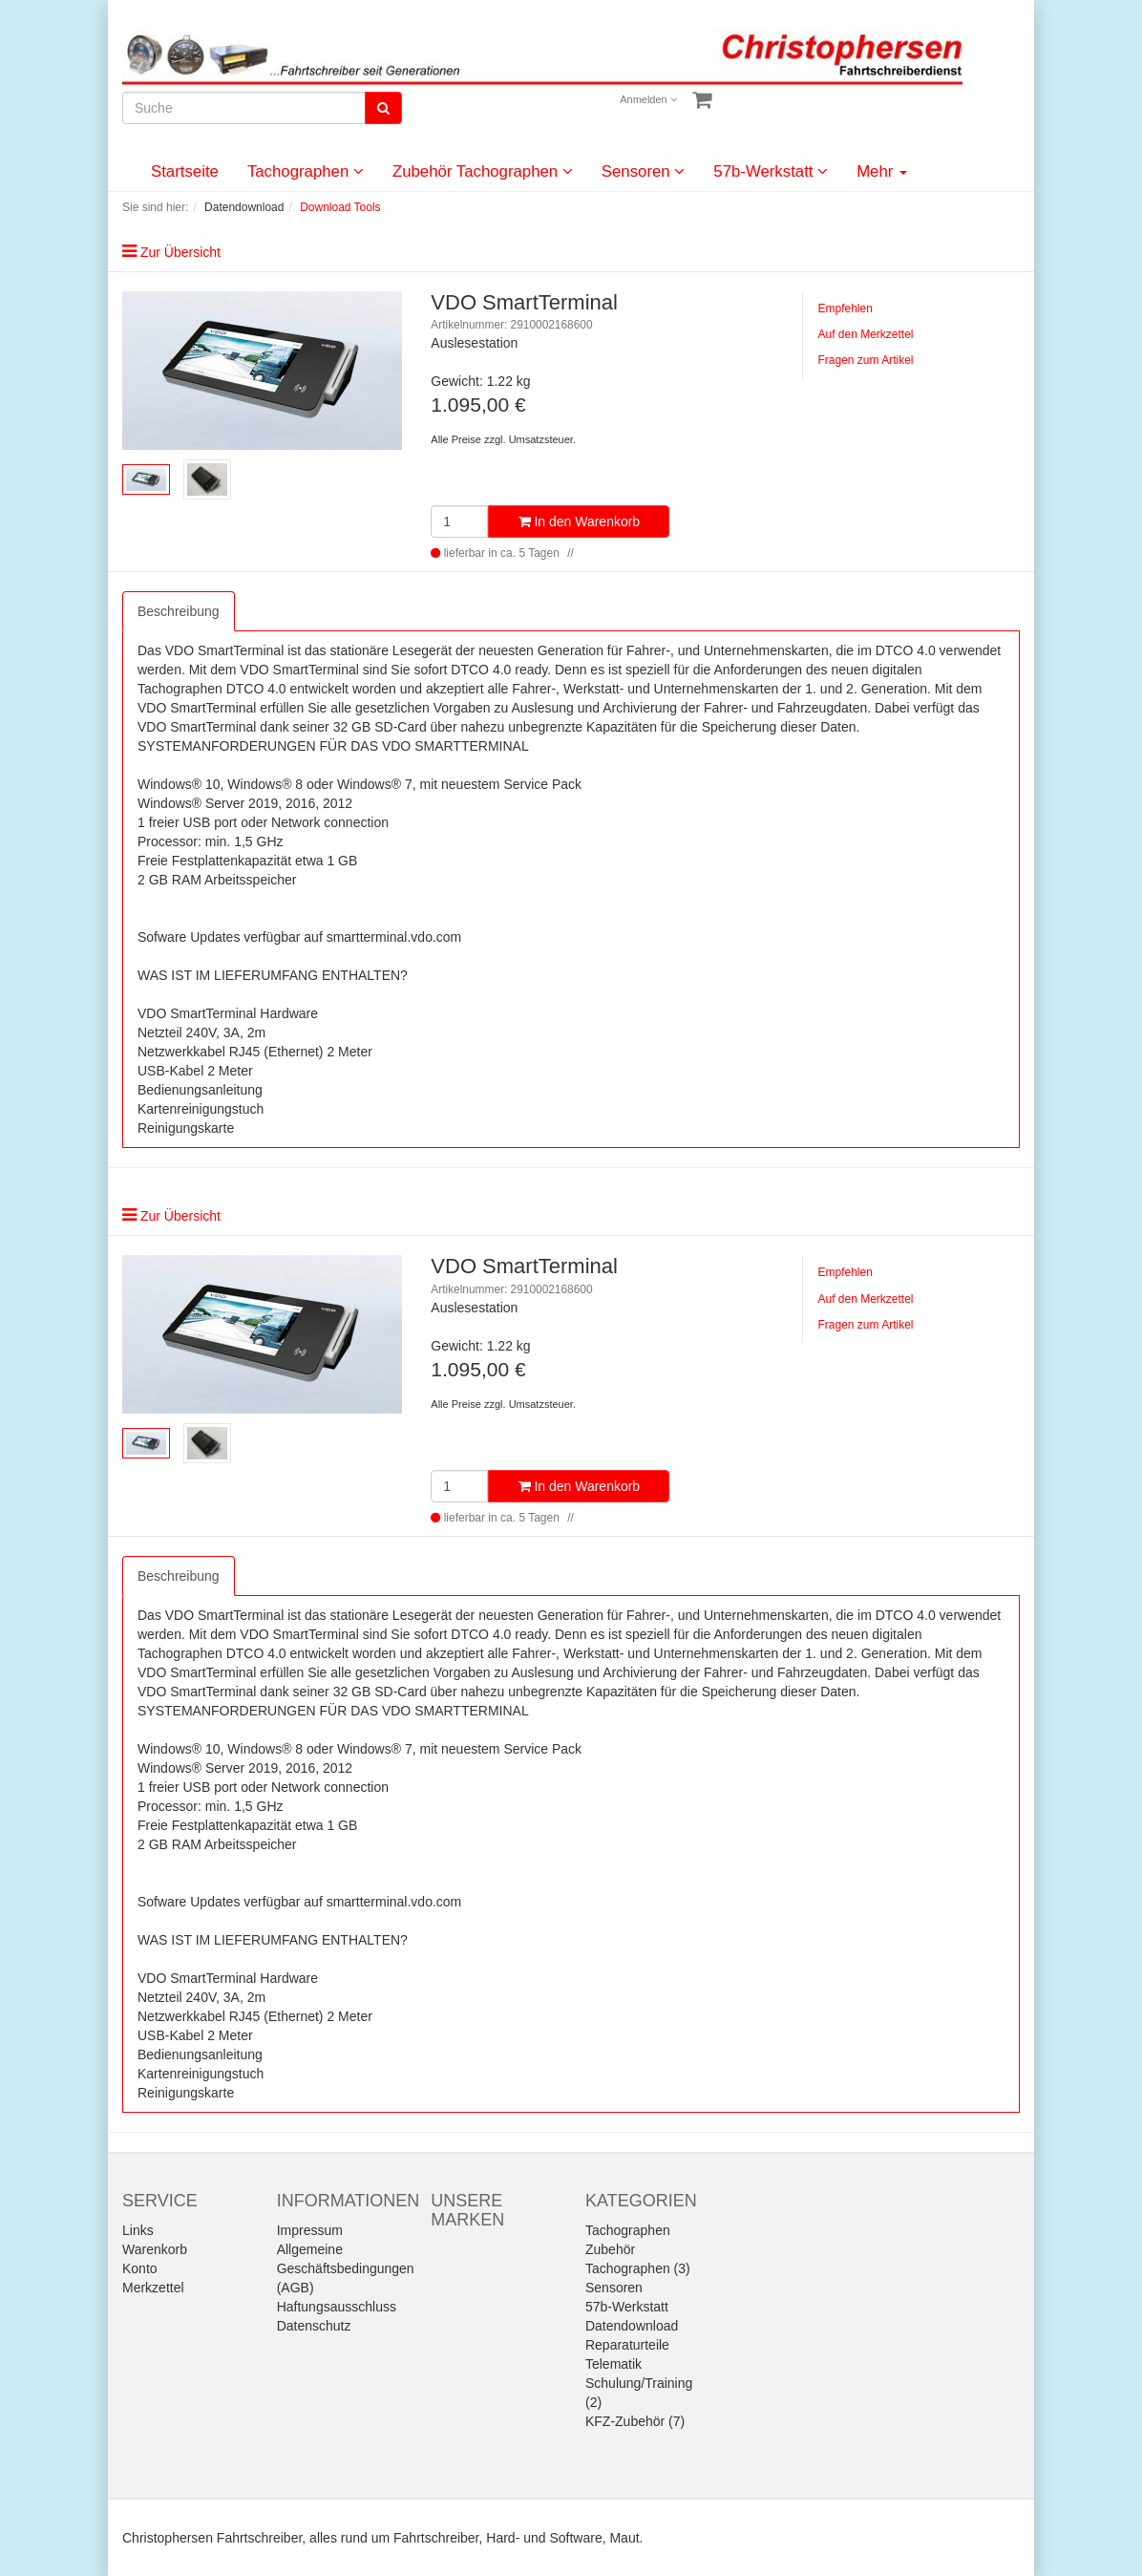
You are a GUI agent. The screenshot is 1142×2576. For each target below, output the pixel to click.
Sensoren (644, 171)
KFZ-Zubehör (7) (635, 2421)
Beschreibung (178, 611)
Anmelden (648, 99)
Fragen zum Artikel (865, 360)
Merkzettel (153, 2287)
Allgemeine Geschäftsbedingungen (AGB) (345, 2268)
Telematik (613, 2364)
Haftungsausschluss (336, 2306)
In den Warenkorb (579, 521)
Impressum (310, 2230)
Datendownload (631, 2325)
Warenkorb (154, 2249)
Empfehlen (844, 308)
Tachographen (305, 171)
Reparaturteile (627, 2344)
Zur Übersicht (180, 252)
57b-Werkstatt (770, 171)
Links (138, 2230)
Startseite (185, 171)
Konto (140, 2268)
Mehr (881, 171)
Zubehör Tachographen (482, 171)
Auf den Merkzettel (865, 334)
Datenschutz (314, 2325)
